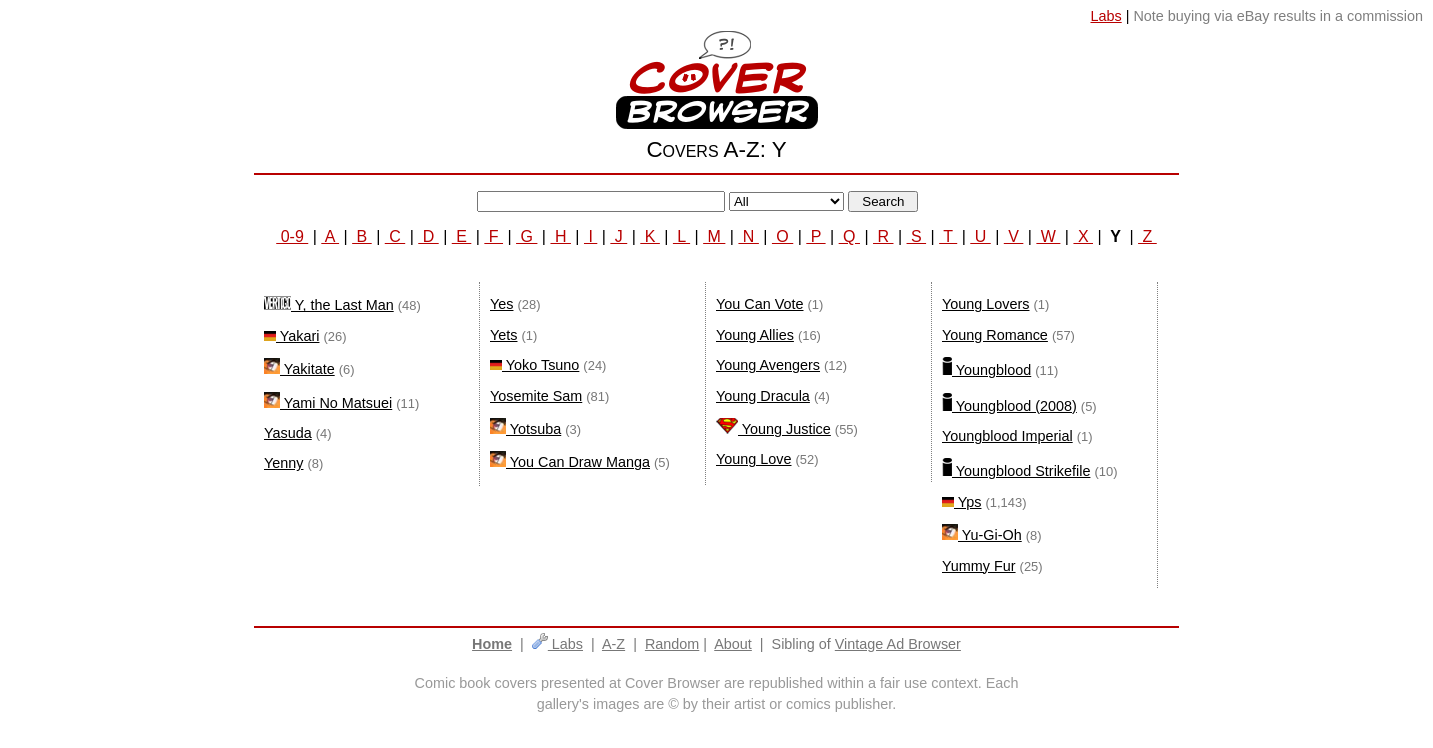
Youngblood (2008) (1009, 406)
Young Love (754, 459)
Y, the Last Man (329, 305)
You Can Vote (760, 304)
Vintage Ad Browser (898, 644)
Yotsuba (525, 429)
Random (672, 644)
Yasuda (288, 433)
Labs (557, 644)
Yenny (283, 463)
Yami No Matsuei (328, 403)
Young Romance (995, 335)
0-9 (292, 236)
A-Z (613, 644)
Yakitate (299, 369)
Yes (501, 304)
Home (492, 644)
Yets (503, 335)
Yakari (291, 336)
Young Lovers (985, 304)
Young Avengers (768, 365)
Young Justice (773, 429)
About (733, 644)
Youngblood (986, 370)
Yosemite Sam (536, 396)
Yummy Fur (979, 566)
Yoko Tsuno (534, 365)
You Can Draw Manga (570, 462)
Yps (961, 502)
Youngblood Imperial (1007, 436)
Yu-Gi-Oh (982, 535)
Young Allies (755, 335)
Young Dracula (763, 396)
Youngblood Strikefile (1016, 471)
